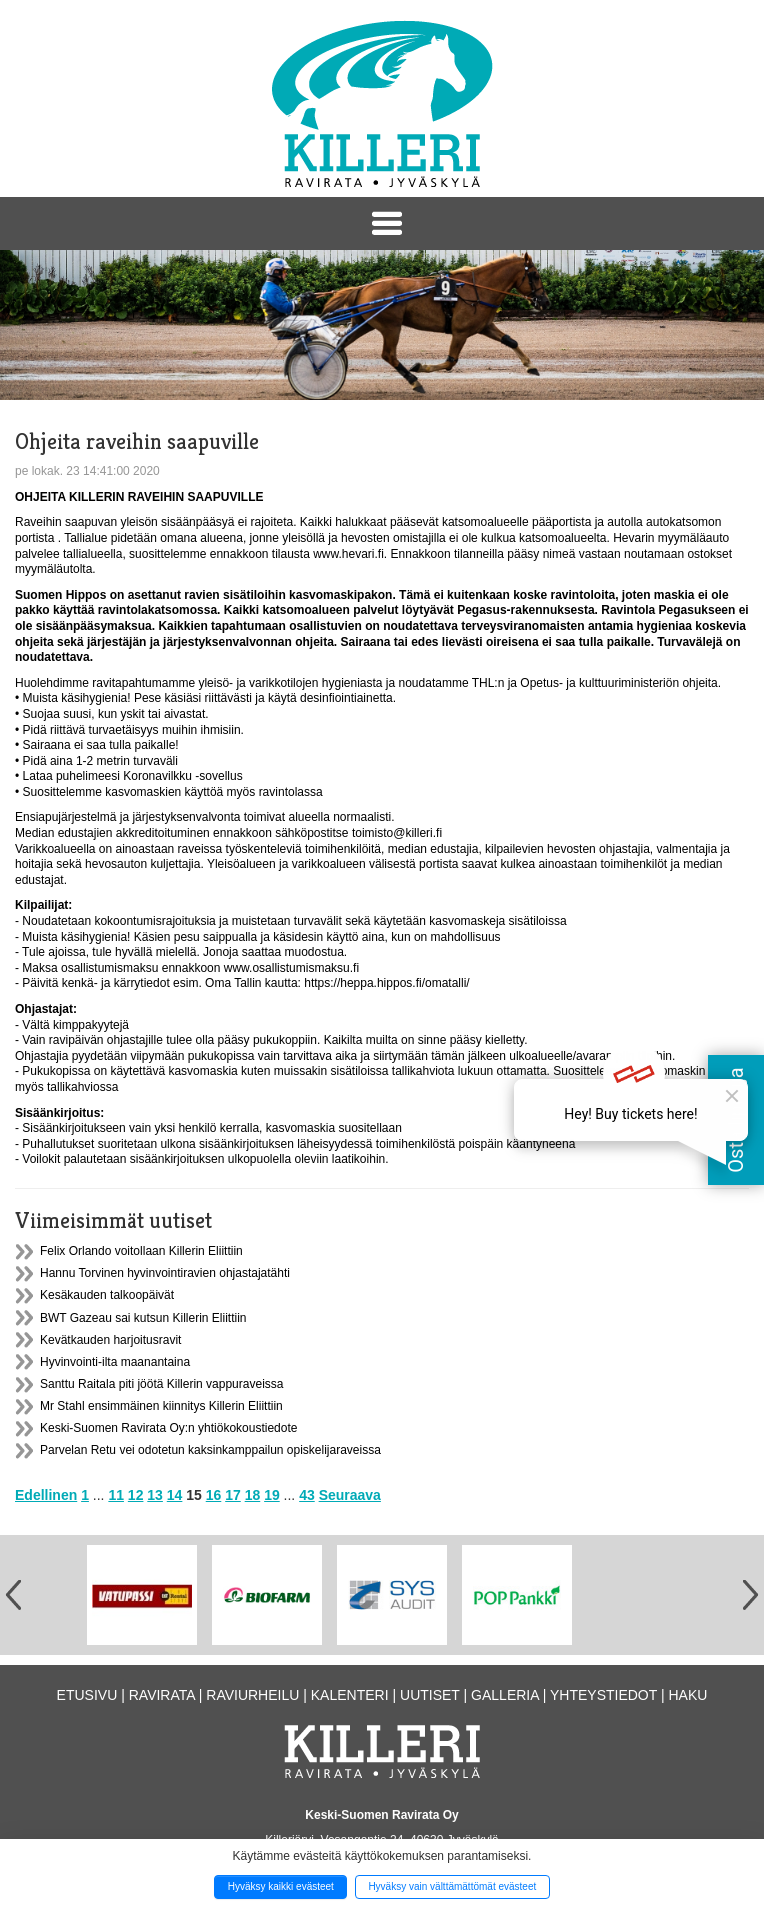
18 (253, 1495)
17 (233, 1495)
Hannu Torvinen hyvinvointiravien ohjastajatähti (165, 1273)
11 (116, 1495)
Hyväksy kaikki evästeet (281, 1886)
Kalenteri (350, 1695)
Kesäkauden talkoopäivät (107, 1295)
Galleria (505, 1695)
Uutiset (430, 1695)
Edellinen (46, 1495)
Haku (687, 1695)
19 (272, 1495)
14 (175, 1495)
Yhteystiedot (603, 1695)
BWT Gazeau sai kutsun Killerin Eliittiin (143, 1318)
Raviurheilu (252, 1695)
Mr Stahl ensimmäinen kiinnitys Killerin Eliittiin (161, 1406)
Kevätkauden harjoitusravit (110, 1340)
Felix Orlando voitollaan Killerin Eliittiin (141, 1251)
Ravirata (162, 1695)
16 (214, 1495)
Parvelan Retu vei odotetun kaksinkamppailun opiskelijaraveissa (210, 1450)
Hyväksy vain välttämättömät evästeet (452, 1886)
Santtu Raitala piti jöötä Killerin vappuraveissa (161, 1384)
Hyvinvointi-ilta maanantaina (115, 1362)
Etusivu (87, 1695)
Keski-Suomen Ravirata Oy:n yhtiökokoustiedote (168, 1428)
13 (155, 1495)
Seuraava (350, 1495)
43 (307, 1495)
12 (136, 1495)
